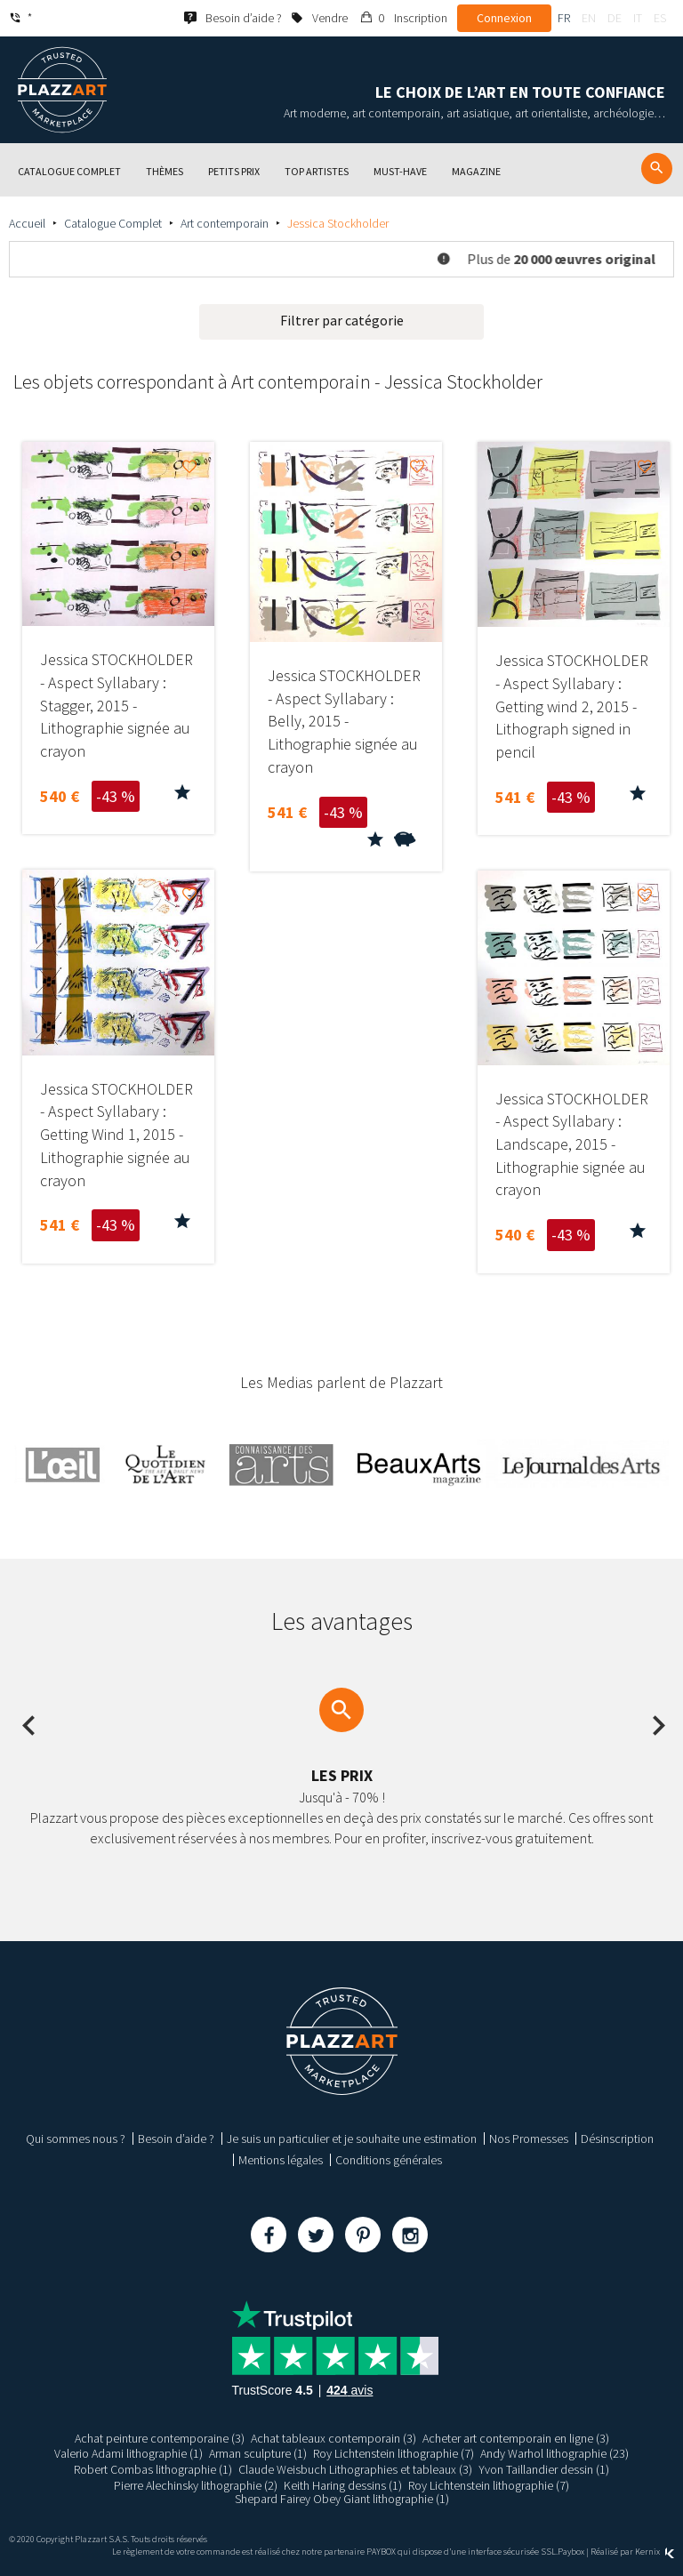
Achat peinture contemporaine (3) (160, 2438)
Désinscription (617, 2139)
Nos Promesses (528, 2139)
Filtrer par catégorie (342, 320)
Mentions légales (280, 2160)
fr (564, 18)
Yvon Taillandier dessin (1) (543, 2469)
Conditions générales (388, 2160)
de (614, 18)
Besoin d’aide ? (176, 2139)
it (637, 18)
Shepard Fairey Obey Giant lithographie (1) (342, 2499)
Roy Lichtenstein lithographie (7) (393, 2453)
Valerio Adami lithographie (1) (128, 2453)
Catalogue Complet (113, 223)
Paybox (571, 2551)
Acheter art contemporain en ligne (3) (515, 2438)
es (660, 18)
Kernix (654, 2551)
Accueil (27, 223)
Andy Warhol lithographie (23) (554, 2453)
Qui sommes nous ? (75, 2139)
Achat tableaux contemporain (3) (333, 2438)
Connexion (504, 18)
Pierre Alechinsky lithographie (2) (195, 2485)
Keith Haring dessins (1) (343, 2485)
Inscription (420, 18)
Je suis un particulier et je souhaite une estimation (352, 2139)
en (589, 18)
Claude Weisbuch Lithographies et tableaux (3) (355, 2469)
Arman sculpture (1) (258, 2453)
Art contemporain (225, 223)
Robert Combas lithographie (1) (153, 2469)
